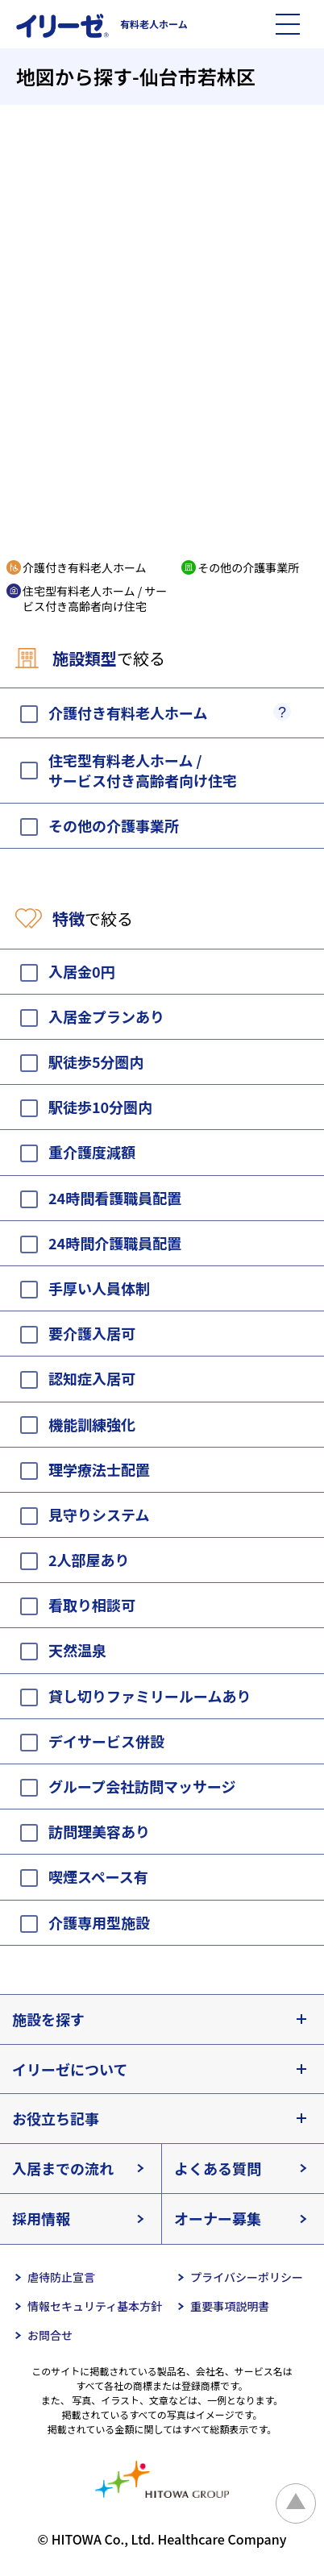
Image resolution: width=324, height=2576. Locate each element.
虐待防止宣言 (61, 2277)
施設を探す (48, 2019)
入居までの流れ (63, 2168)
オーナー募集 (217, 2218)
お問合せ (50, 2335)
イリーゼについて (69, 2069)
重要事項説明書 (229, 2306)
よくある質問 (217, 2168)
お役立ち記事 (55, 2118)
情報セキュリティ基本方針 (94, 2306)
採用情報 (41, 2218)
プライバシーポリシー (246, 2277)
